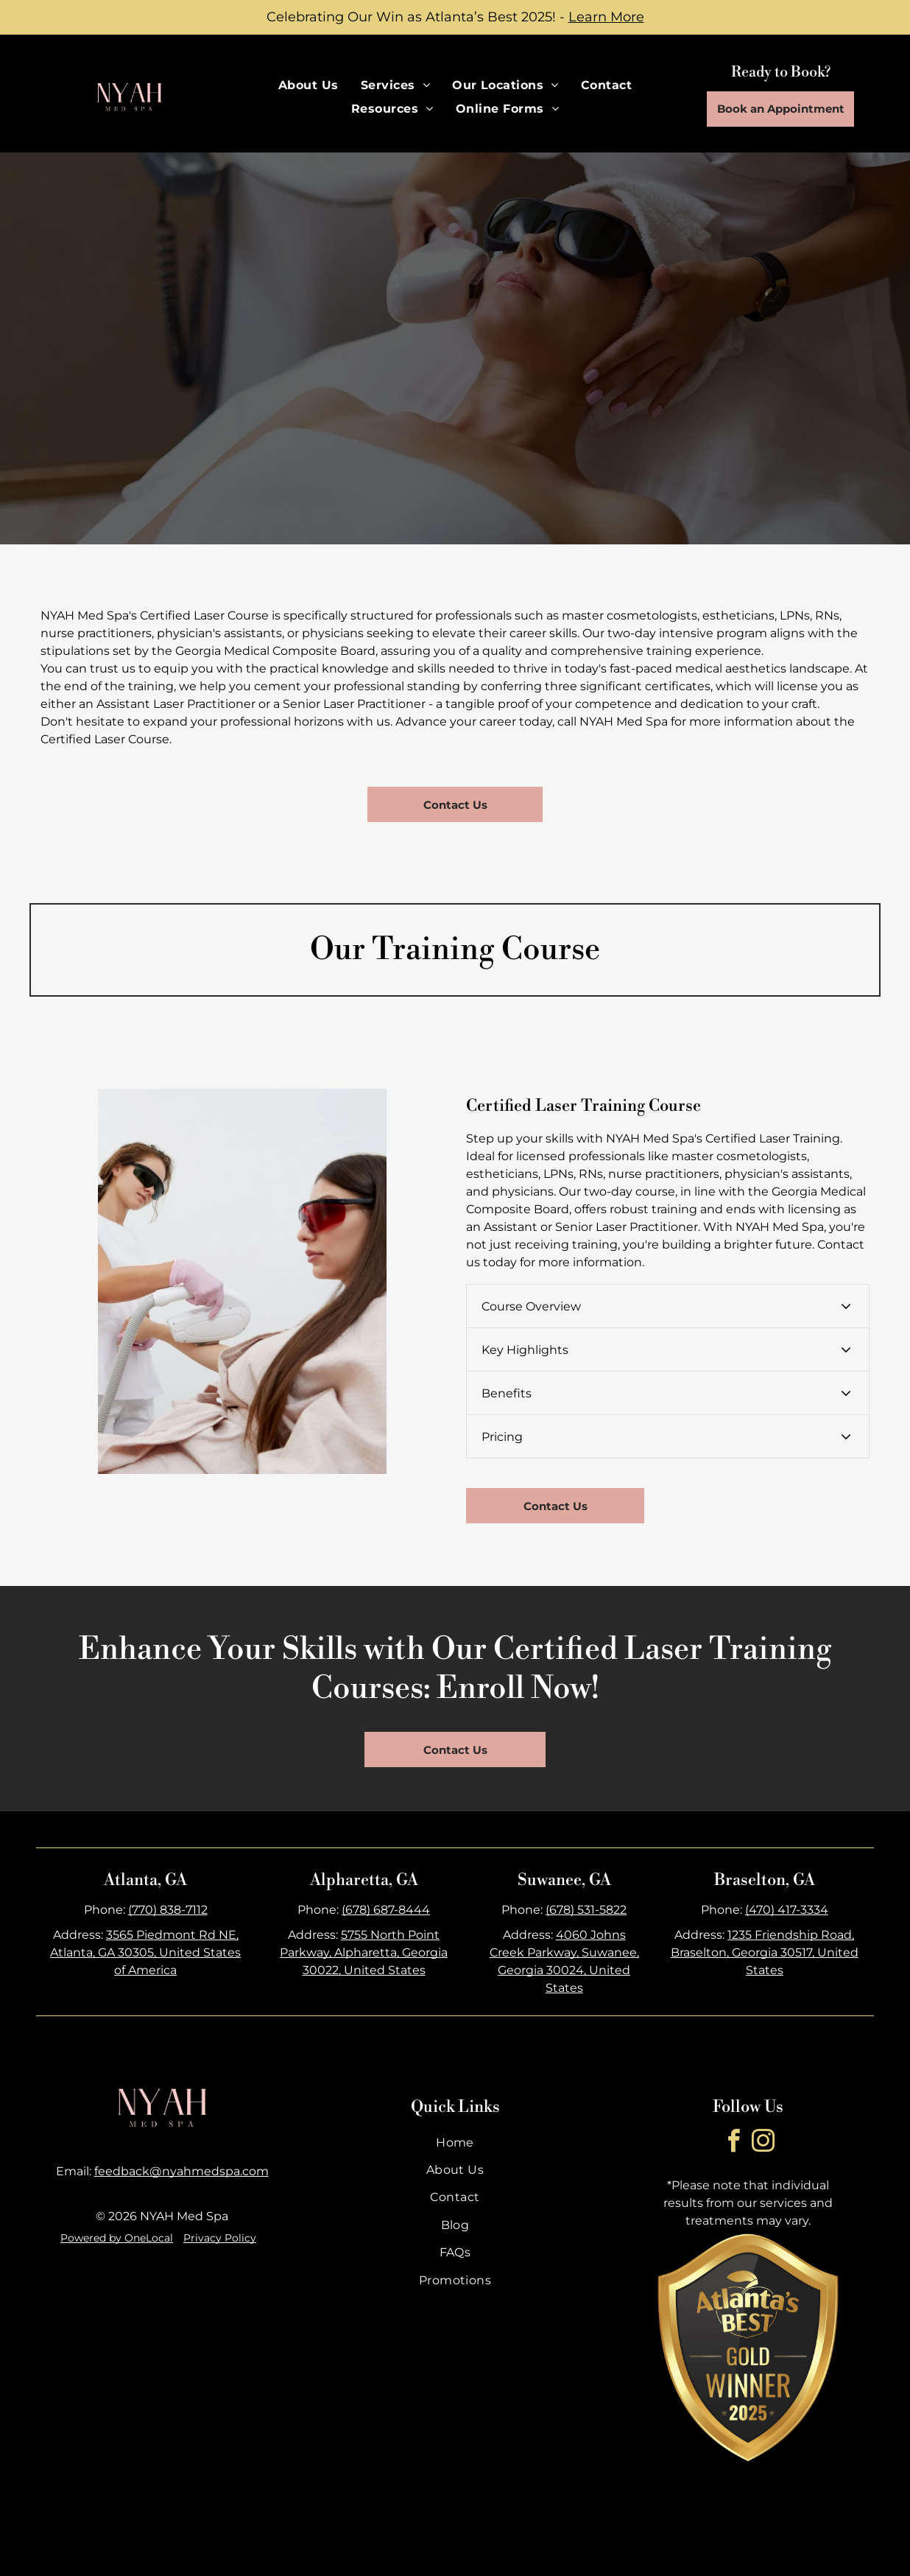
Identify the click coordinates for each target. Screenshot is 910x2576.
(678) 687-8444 (386, 1910)
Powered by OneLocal (116, 2238)
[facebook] (733, 2143)
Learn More (606, 17)
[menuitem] (308, 85)
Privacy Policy (219, 2238)
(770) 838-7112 (168, 1910)
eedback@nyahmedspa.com (183, 2171)
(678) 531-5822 (586, 1910)
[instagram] (762, 2143)
